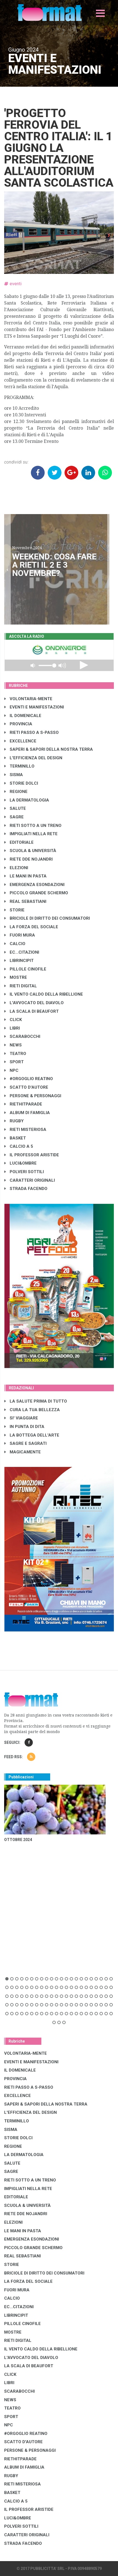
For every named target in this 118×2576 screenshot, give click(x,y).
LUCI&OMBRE (20, 1163)
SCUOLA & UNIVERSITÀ (30, 850)
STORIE (14, 910)
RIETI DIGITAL (20, 985)
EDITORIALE (19, 842)
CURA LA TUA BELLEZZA (32, 1409)
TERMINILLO (19, 766)
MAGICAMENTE (22, 1452)
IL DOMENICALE (22, 715)
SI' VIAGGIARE (21, 1418)
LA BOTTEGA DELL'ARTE (31, 1435)
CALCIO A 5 (18, 1146)
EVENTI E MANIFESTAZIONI (34, 707)
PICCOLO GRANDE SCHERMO (36, 892)
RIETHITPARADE (23, 1104)
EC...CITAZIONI (21, 952)
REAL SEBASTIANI (25, 901)
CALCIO (14, 943)
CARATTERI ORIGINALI (29, 1180)
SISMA (13, 774)
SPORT (14, 1061)
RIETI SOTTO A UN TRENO (32, 825)
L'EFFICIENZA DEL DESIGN (33, 757)
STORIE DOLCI (21, 783)
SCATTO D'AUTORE (26, 1087)
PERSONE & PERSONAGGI (32, 1095)
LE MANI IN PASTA (25, 876)
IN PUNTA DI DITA (24, 1426)
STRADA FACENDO (25, 1188)
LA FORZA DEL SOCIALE (31, 926)
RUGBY (14, 1120)
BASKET (15, 1138)
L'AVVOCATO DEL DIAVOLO (34, 1002)
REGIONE (16, 791)
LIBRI (12, 1028)
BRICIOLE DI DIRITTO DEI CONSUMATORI (47, 918)
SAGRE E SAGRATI (25, 1443)
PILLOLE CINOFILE (25, 969)
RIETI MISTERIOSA (25, 1129)
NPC (11, 1070)
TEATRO (15, 1053)
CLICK (13, 1019)
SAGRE (14, 816)
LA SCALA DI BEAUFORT (31, 1011)
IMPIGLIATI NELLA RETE (31, 833)
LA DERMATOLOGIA (26, 800)
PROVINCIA (18, 723)
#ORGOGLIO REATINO (28, 1078)
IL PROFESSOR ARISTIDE (31, 1154)
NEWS (13, 1045)
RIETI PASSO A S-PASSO (31, 732)
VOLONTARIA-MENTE (28, 698)
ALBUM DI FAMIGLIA (27, 1112)
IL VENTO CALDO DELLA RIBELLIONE (43, 994)
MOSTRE (15, 977)
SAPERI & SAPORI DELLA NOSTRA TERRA (48, 749)
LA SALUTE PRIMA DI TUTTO (35, 1401)
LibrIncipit (19, 960)
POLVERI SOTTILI (24, 1171)
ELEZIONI (16, 867)
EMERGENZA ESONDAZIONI (34, 884)
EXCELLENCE (20, 741)
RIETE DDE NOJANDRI (28, 859)
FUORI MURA (19, 935)
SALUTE (15, 808)
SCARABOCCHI (22, 1036)
